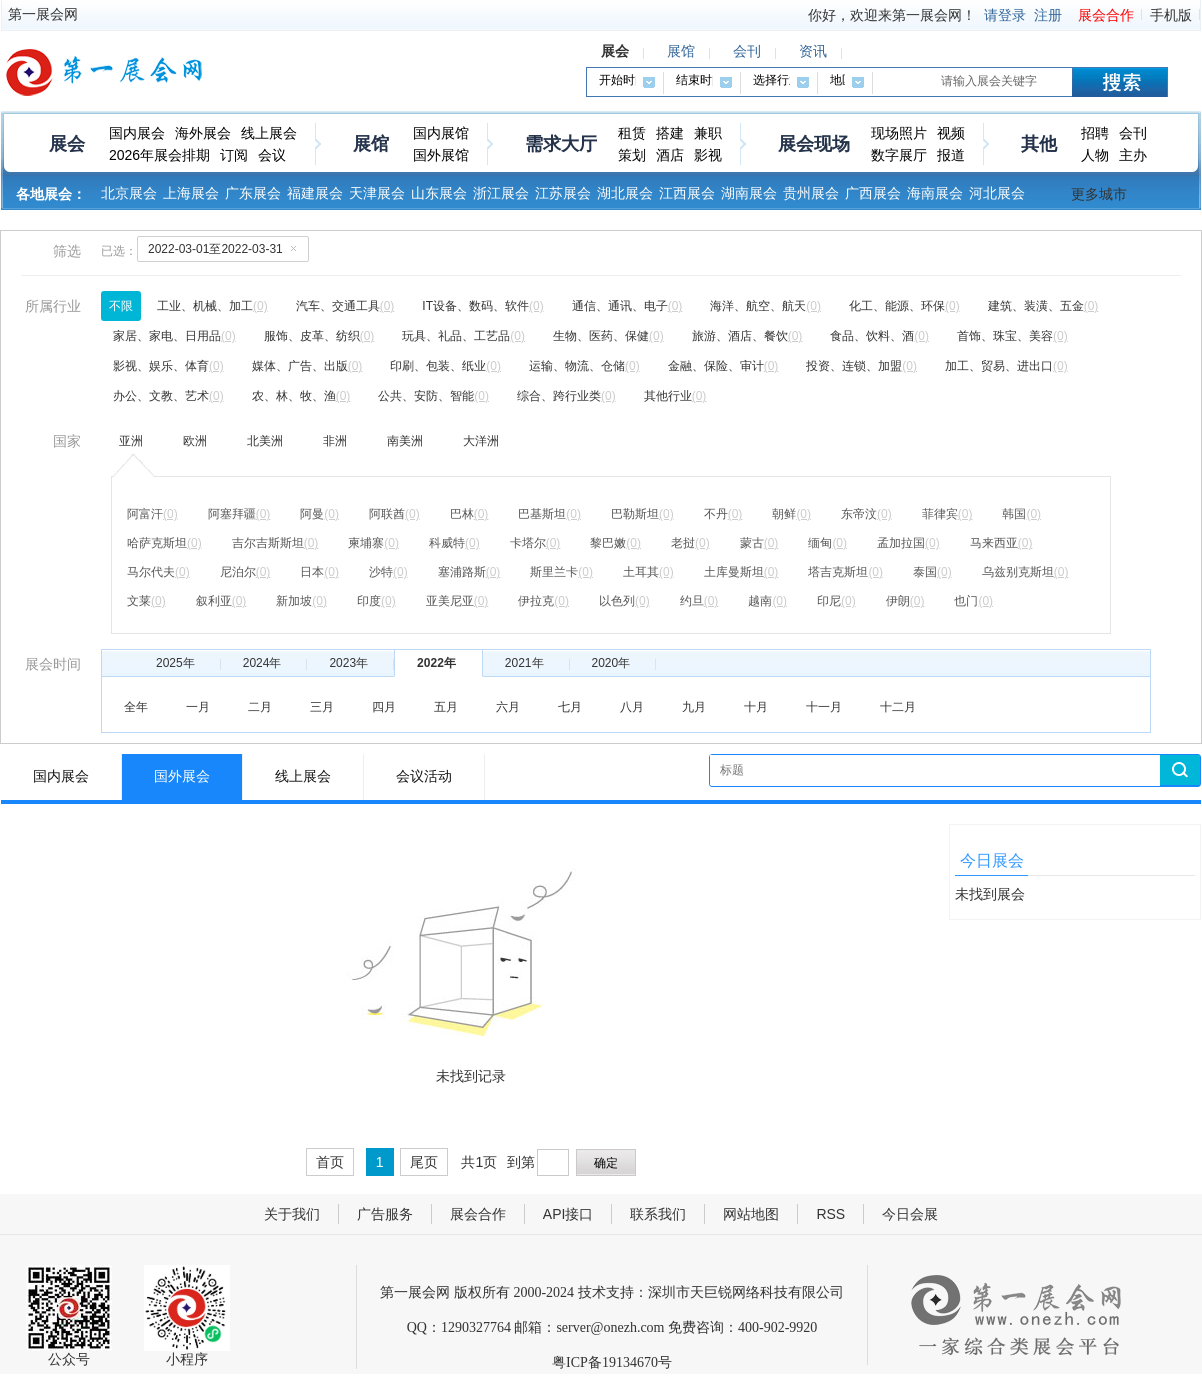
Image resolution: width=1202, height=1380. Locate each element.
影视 (708, 155)
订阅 (234, 155)
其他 (1039, 144)
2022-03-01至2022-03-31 (226, 248)
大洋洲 (481, 441)
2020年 (611, 663)
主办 (1133, 155)
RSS (830, 1214)
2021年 (524, 663)
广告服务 (385, 1214)
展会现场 (814, 144)
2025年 (175, 663)
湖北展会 (625, 193)
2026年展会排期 (159, 155)
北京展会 (129, 193)
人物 (1095, 155)
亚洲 (131, 441)
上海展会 (191, 193)
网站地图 (751, 1214)
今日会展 (910, 1214)
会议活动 (424, 776)
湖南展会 (749, 193)
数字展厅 (899, 155)
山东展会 (439, 193)
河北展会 (997, 193)
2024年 (262, 663)
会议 (272, 155)
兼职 (708, 133)
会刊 (1133, 133)
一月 (198, 707)
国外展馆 (441, 155)
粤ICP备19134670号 (612, 1362)
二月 (260, 707)
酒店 (670, 155)
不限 (121, 306)
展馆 (371, 144)
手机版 (1171, 15)
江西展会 (687, 193)
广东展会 (253, 193)
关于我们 (292, 1214)
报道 (951, 155)
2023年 (348, 663)
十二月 (898, 707)
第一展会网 (43, 14)
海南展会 (935, 193)
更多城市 (1099, 194)
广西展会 (873, 193)
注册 (1048, 15)
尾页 (424, 1162)
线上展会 (269, 133)
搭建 (670, 133)
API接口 (568, 1214)
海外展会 (203, 133)
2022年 (436, 663)
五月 (446, 707)
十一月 (824, 707)
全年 (136, 707)
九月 (694, 707)
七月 (570, 707)
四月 (384, 707)
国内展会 (137, 133)
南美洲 (405, 441)
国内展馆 (441, 133)
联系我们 (658, 1214)
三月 (322, 707)
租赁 (632, 133)
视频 (951, 133)
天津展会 (377, 193)
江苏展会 (563, 193)
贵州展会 (811, 193)
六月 (508, 707)
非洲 (335, 441)
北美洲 (265, 441)
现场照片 (899, 133)
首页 (330, 1162)
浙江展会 (501, 193)
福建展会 (315, 193)
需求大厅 (561, 144)
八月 (632, 707)
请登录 (1005, 15)
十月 (756, 707)
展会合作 (1106, 15)
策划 (632, 155)
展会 (67, 144)
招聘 (1095, 133)
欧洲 (195, 441)
